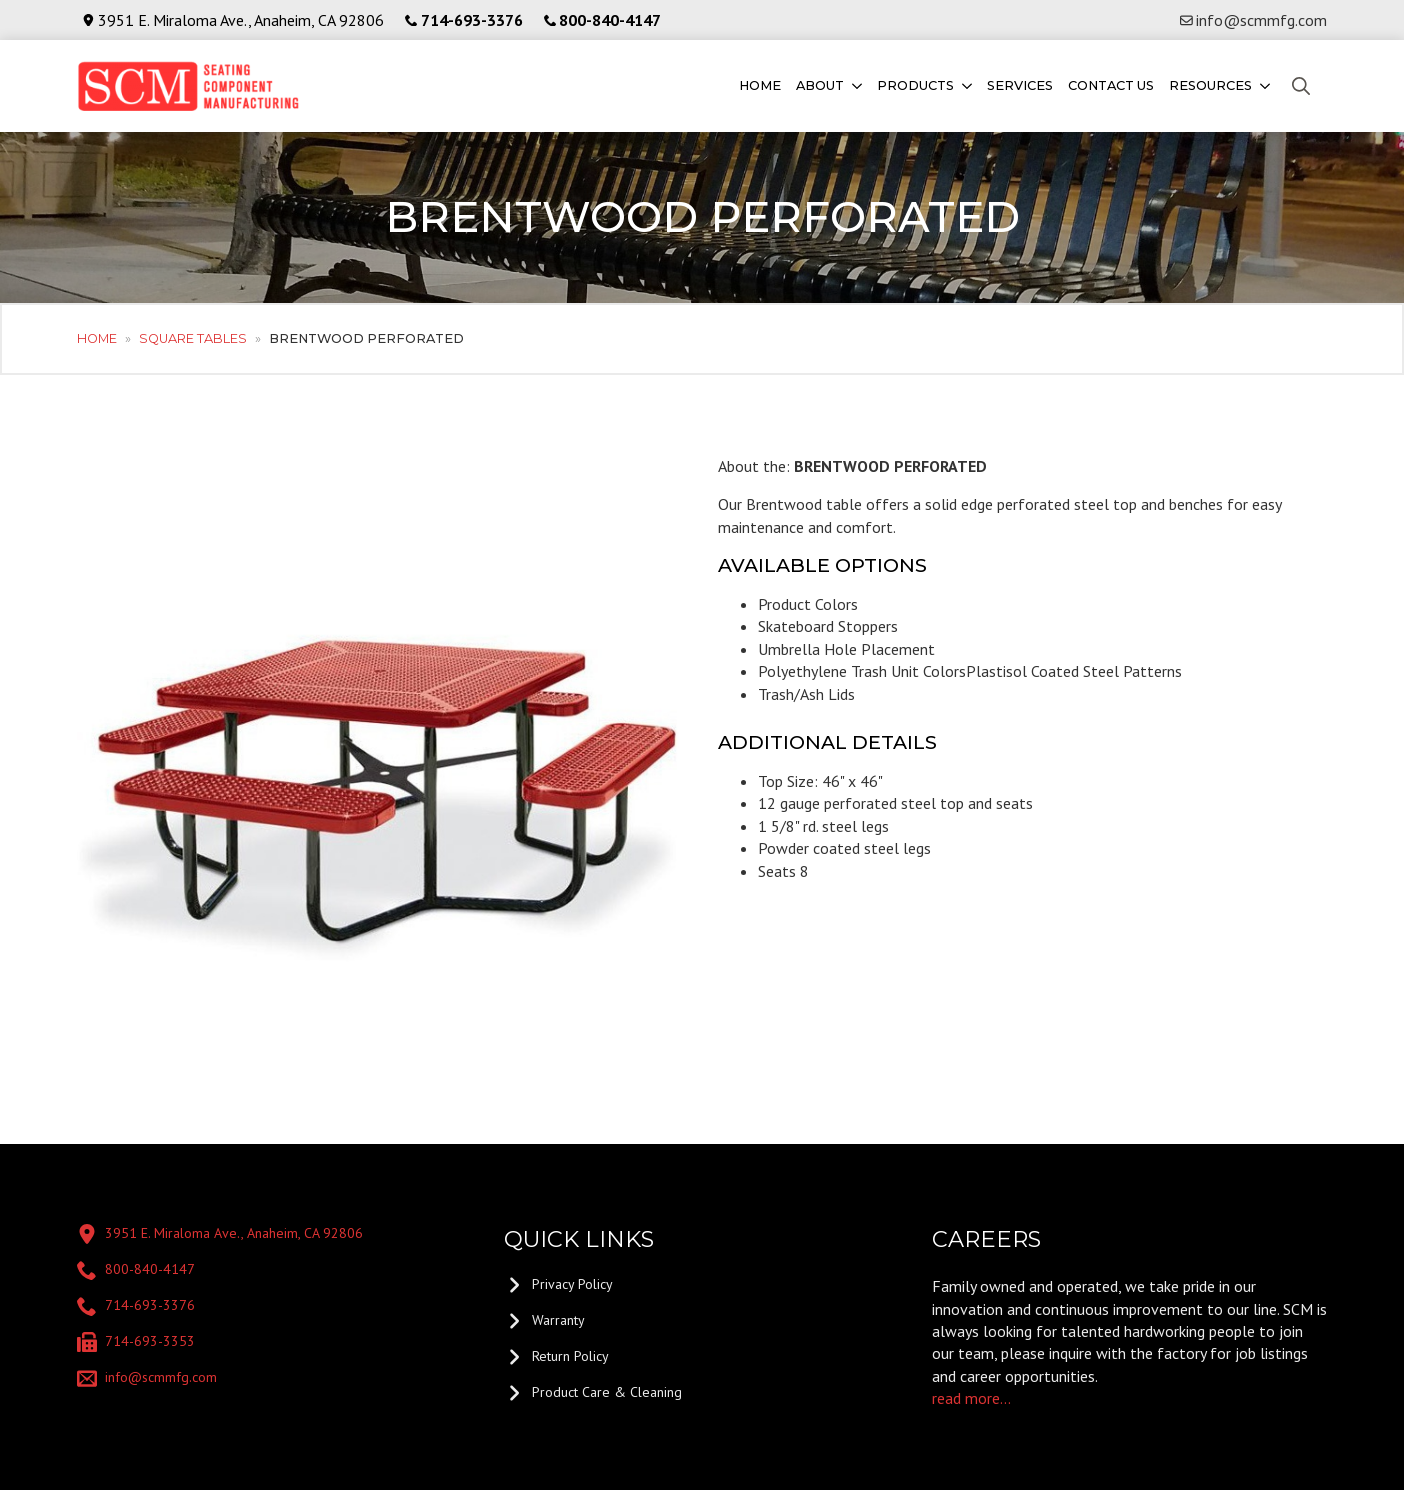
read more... (971, 1398)
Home (760, 85)
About (820, 85)
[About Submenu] (855, 86)
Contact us (1111, 85)
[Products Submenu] (965, 86)
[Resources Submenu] (1263, 86)
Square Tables (193, 338)
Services (1020, 85)
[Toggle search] (1301, 86)
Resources (1210, 85)
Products (915, 85)
